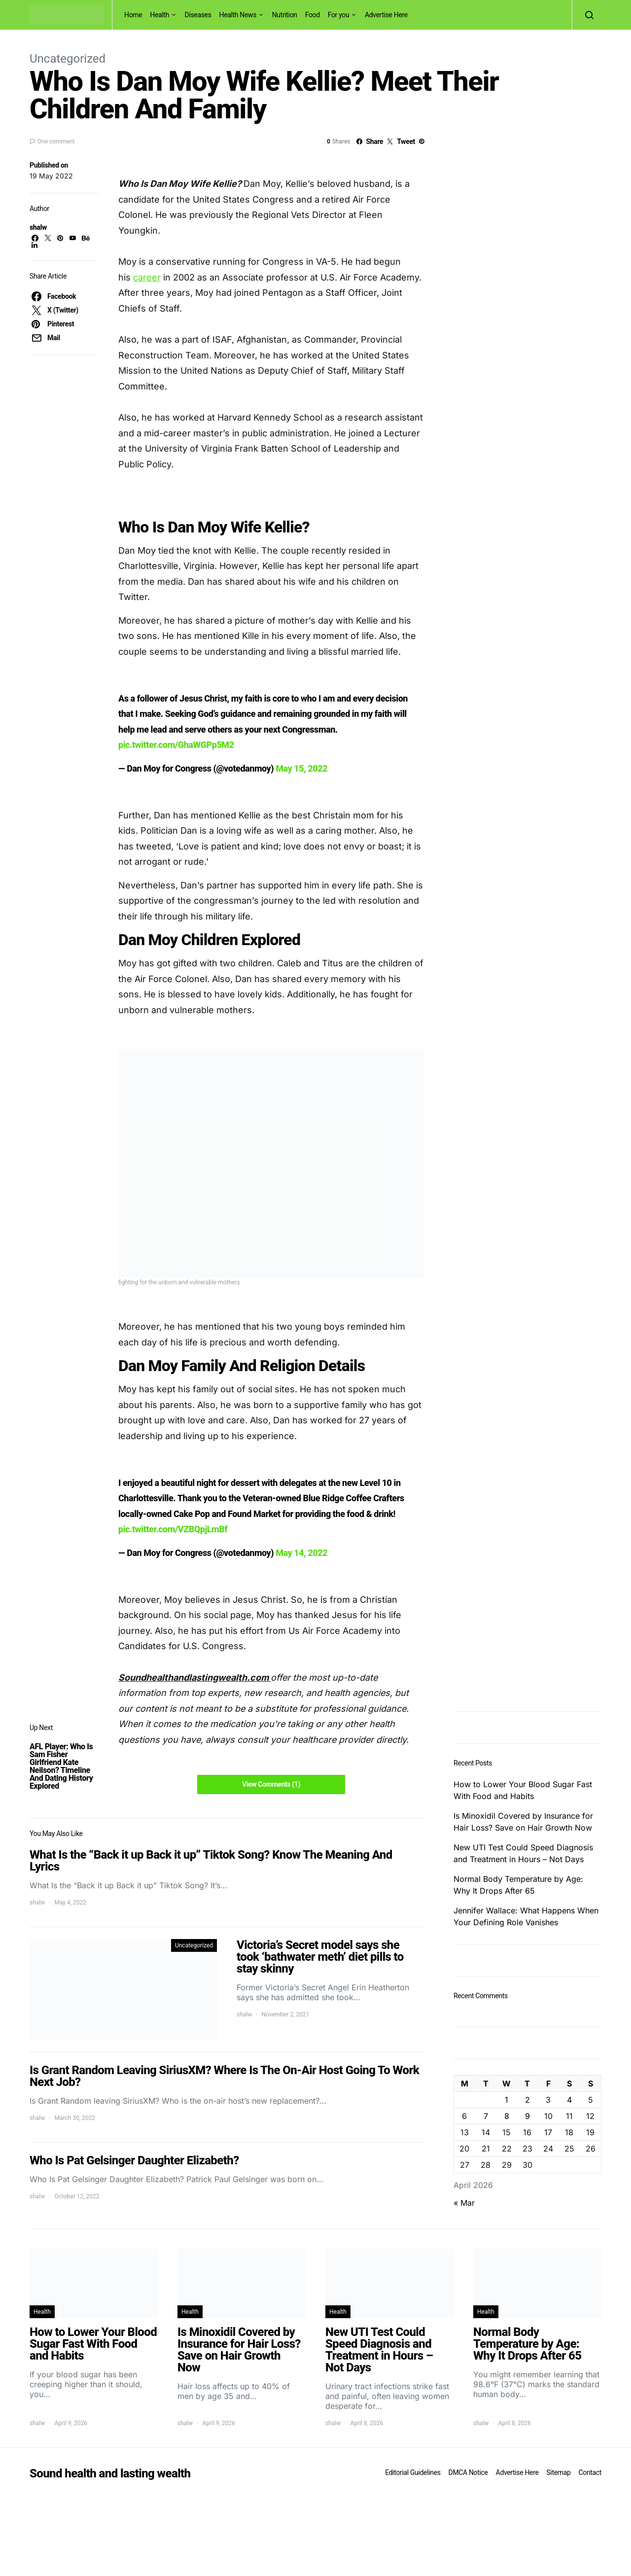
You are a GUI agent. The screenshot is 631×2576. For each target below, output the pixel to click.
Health (159, 15)
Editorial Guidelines (412, 2472)
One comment (55, 141)
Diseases (198, 15)
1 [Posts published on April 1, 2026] (506, 2100)
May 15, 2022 (301, 768)
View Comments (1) (271, 1784)
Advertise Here (386, 15)
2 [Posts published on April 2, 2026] (527, 2100)
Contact (590, 2472)
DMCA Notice (468, 2472)
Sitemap (558, 2472)
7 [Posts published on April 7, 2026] (486, 2116)
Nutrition (284, 15)
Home (133, 15)
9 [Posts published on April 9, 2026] (527, 2116)
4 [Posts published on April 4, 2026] (569, 2100)
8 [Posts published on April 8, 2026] (506, 2116)
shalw (38, 227)
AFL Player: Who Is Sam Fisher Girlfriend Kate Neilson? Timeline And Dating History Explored (61, 1766)
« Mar (464, 2203)
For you (339, 15)
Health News (238, 15)
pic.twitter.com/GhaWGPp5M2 (176, 745)
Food (312, 15)
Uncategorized (67, 59)
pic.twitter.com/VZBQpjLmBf (172, 1529)
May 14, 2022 (301, 1553)
